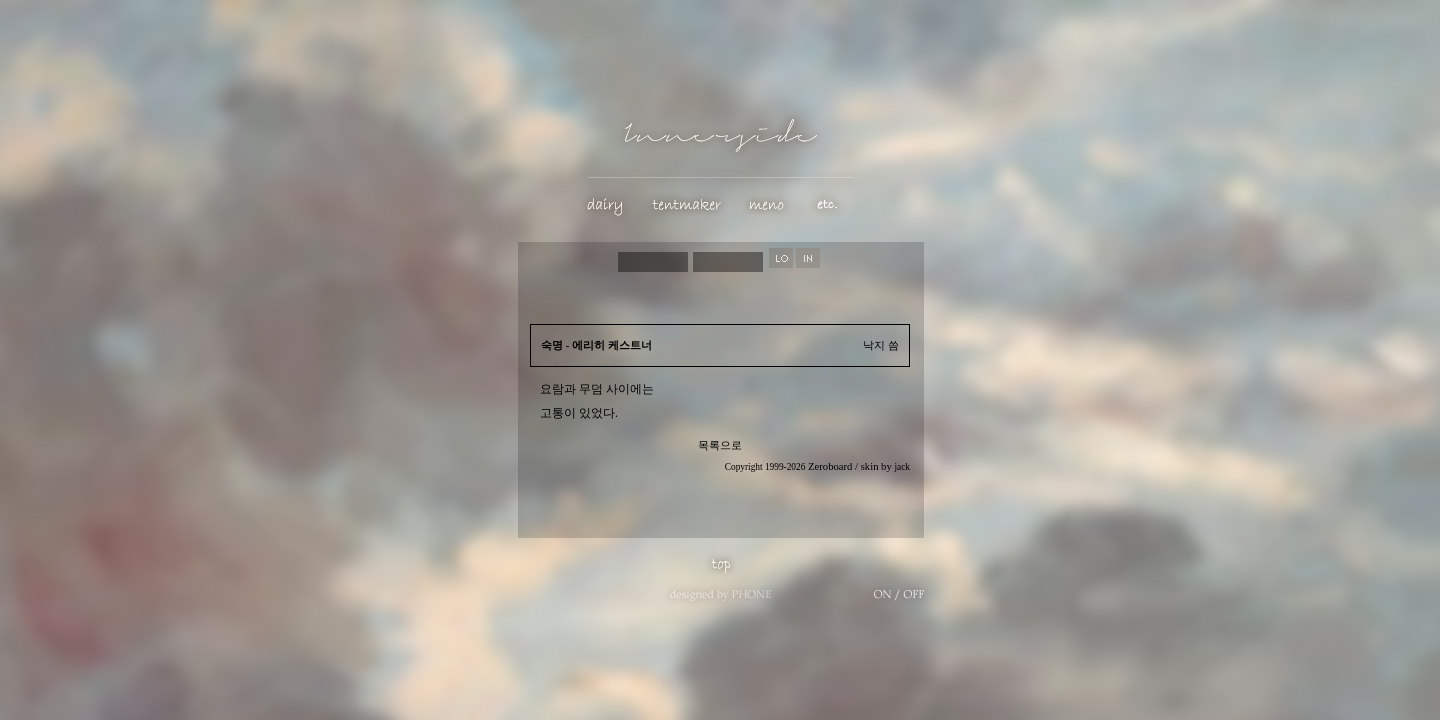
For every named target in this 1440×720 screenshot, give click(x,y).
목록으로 (720, 445)
